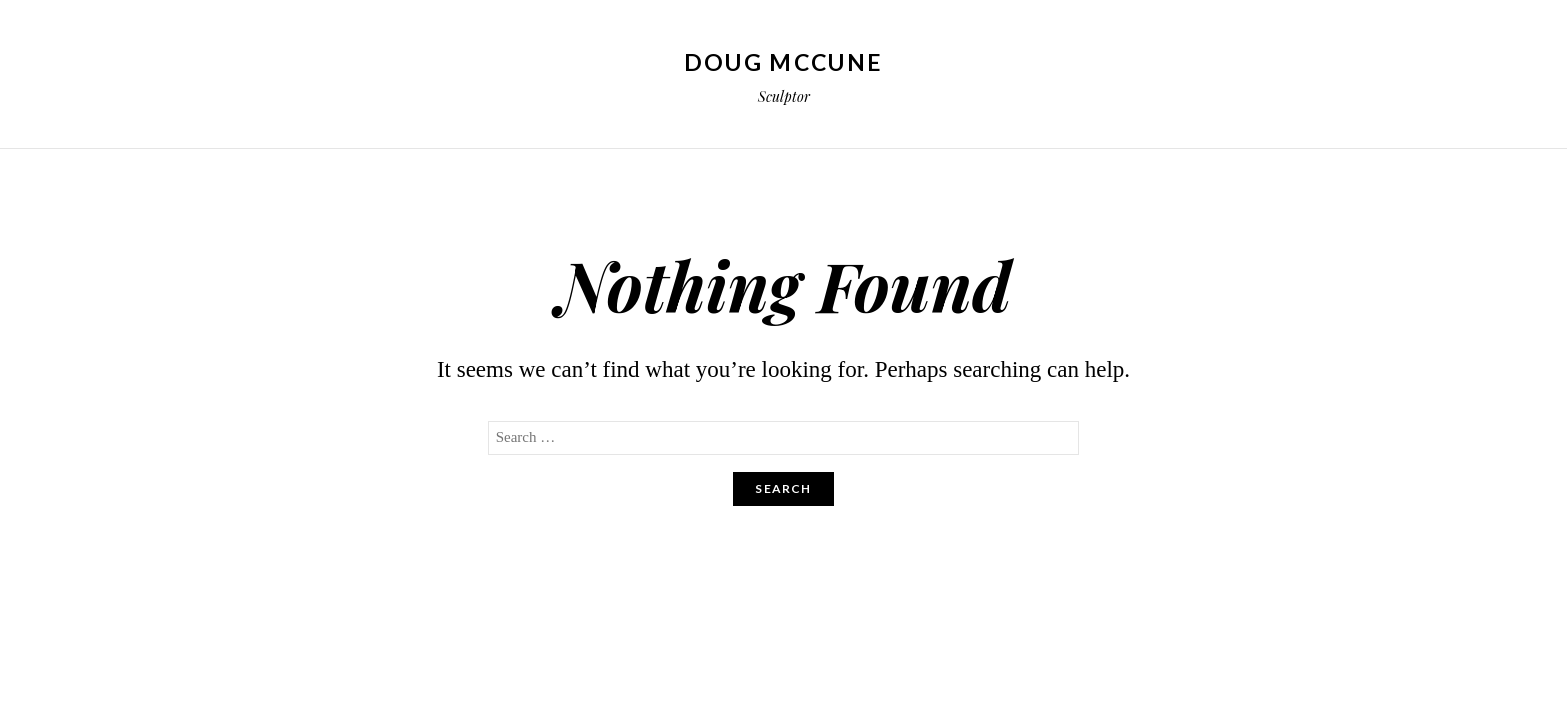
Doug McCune (783, 62)
